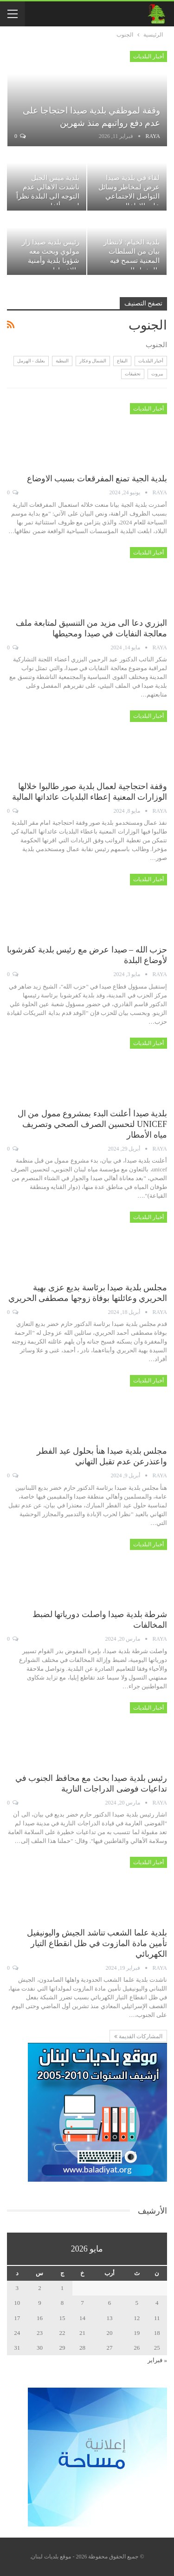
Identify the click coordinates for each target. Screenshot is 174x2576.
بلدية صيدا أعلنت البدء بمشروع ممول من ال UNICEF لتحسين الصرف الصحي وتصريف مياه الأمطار (93, 1124)
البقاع (122, 360)
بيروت (157, 373)
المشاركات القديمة (138, 2036)
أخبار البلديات (148, 56)
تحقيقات (133, 373)
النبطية (62, 360)
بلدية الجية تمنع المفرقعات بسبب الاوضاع (97, 478)
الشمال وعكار (93, 360)
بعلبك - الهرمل (31, 360)
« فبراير (157, 2360)
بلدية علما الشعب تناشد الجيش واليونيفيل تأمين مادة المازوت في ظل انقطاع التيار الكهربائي (97, 1943)
